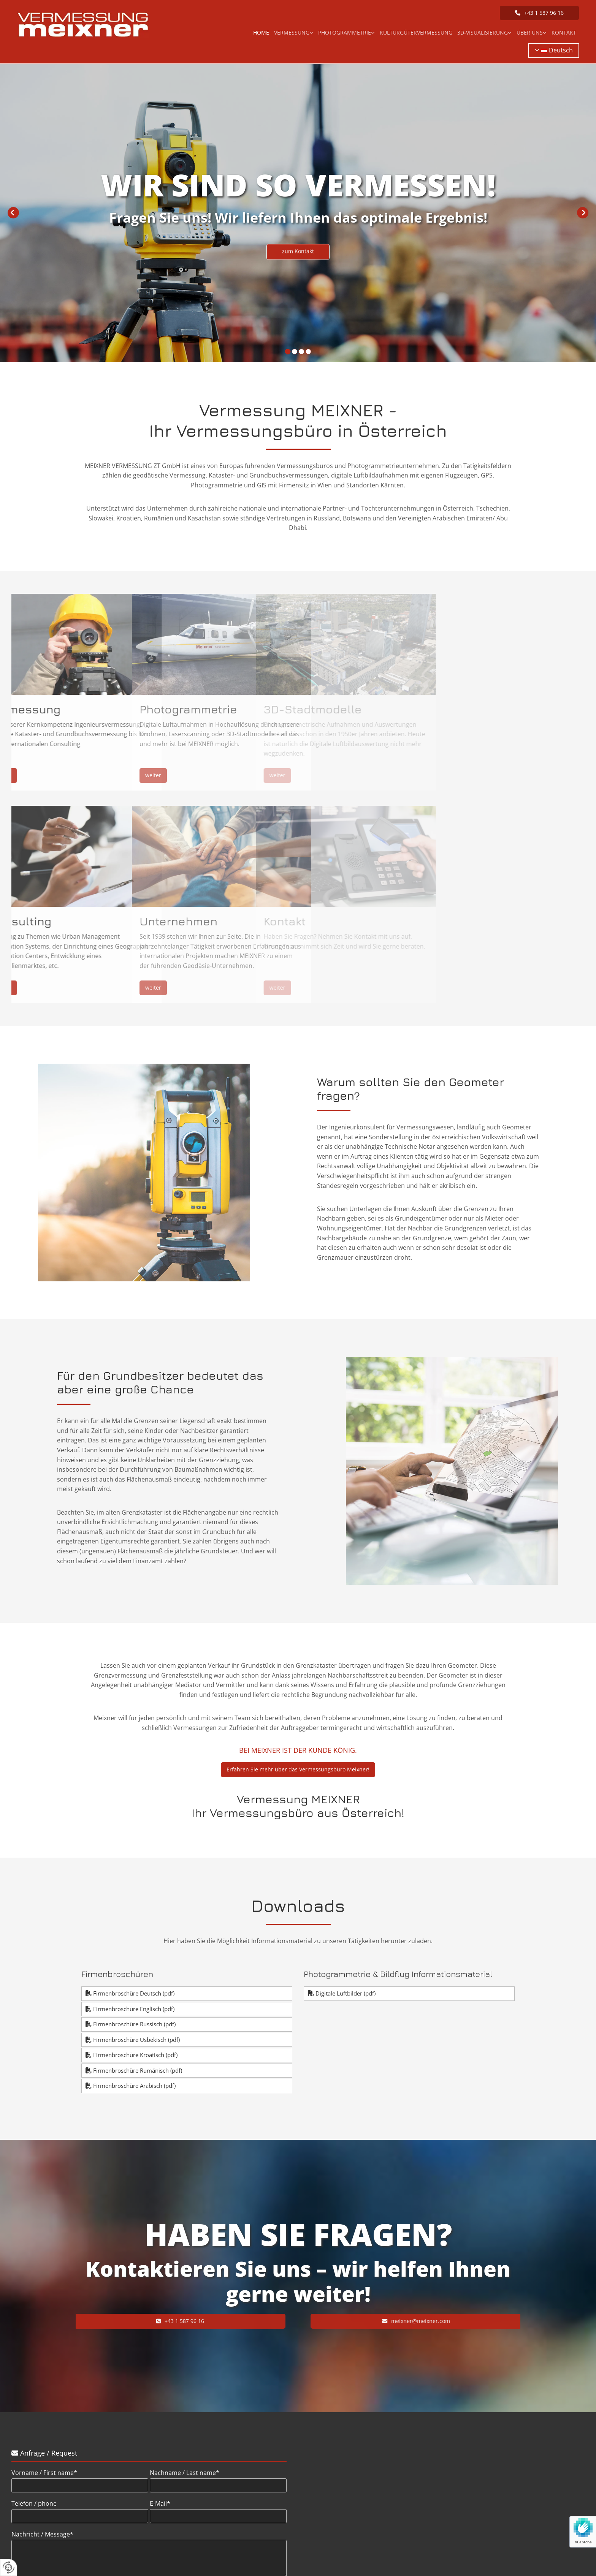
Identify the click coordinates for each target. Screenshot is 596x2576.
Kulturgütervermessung (416, 32)
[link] (294, 33)
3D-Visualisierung (482, 32)
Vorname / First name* (44, 2472)
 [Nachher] (582, 212)
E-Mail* (160, 2503)
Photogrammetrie (344, 32)
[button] (539, 13)
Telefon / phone (34, 2503)
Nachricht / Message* (42, 2534)
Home (261, 32)
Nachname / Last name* (184, 2472)
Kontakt (564, 32)
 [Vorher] (13, 212)
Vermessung (291, 32)
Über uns (530, 32)
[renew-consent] (8, 2567)
